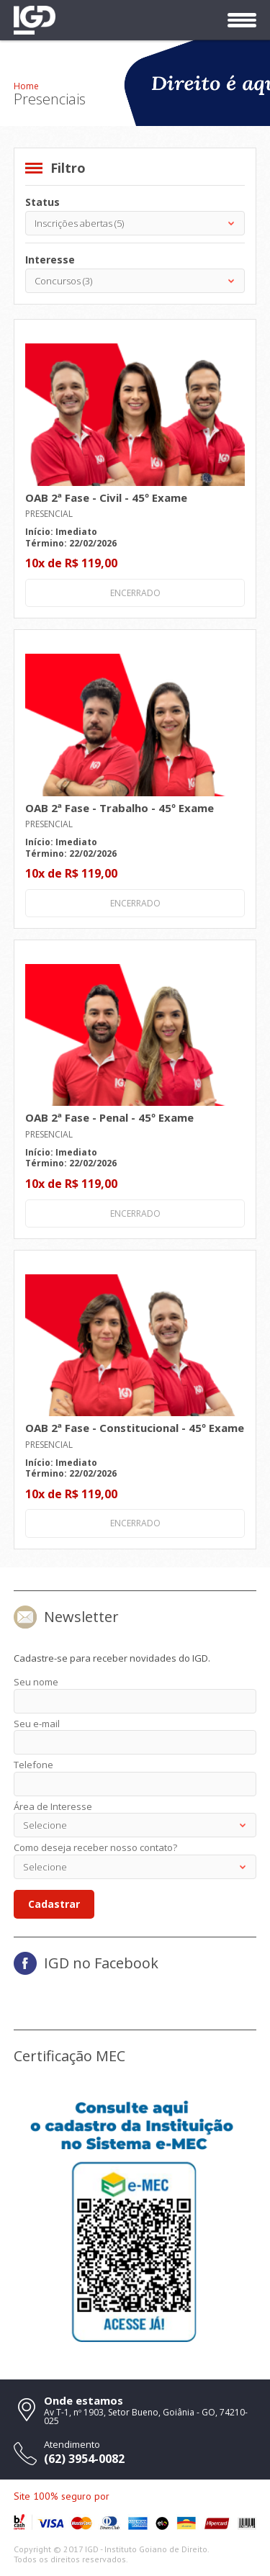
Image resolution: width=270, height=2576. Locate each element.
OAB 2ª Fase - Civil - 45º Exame (106, 497)
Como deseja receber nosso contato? (95, 1847)
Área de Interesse (53, 1806)
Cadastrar (54, 1904)
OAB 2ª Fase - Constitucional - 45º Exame (134, 1427)
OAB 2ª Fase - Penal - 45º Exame (109, 1117)
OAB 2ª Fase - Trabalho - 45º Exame (119, 808)
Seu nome (36, 1681)
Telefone (33, 1764)
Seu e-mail (37, 1723)
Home (26, 86)
